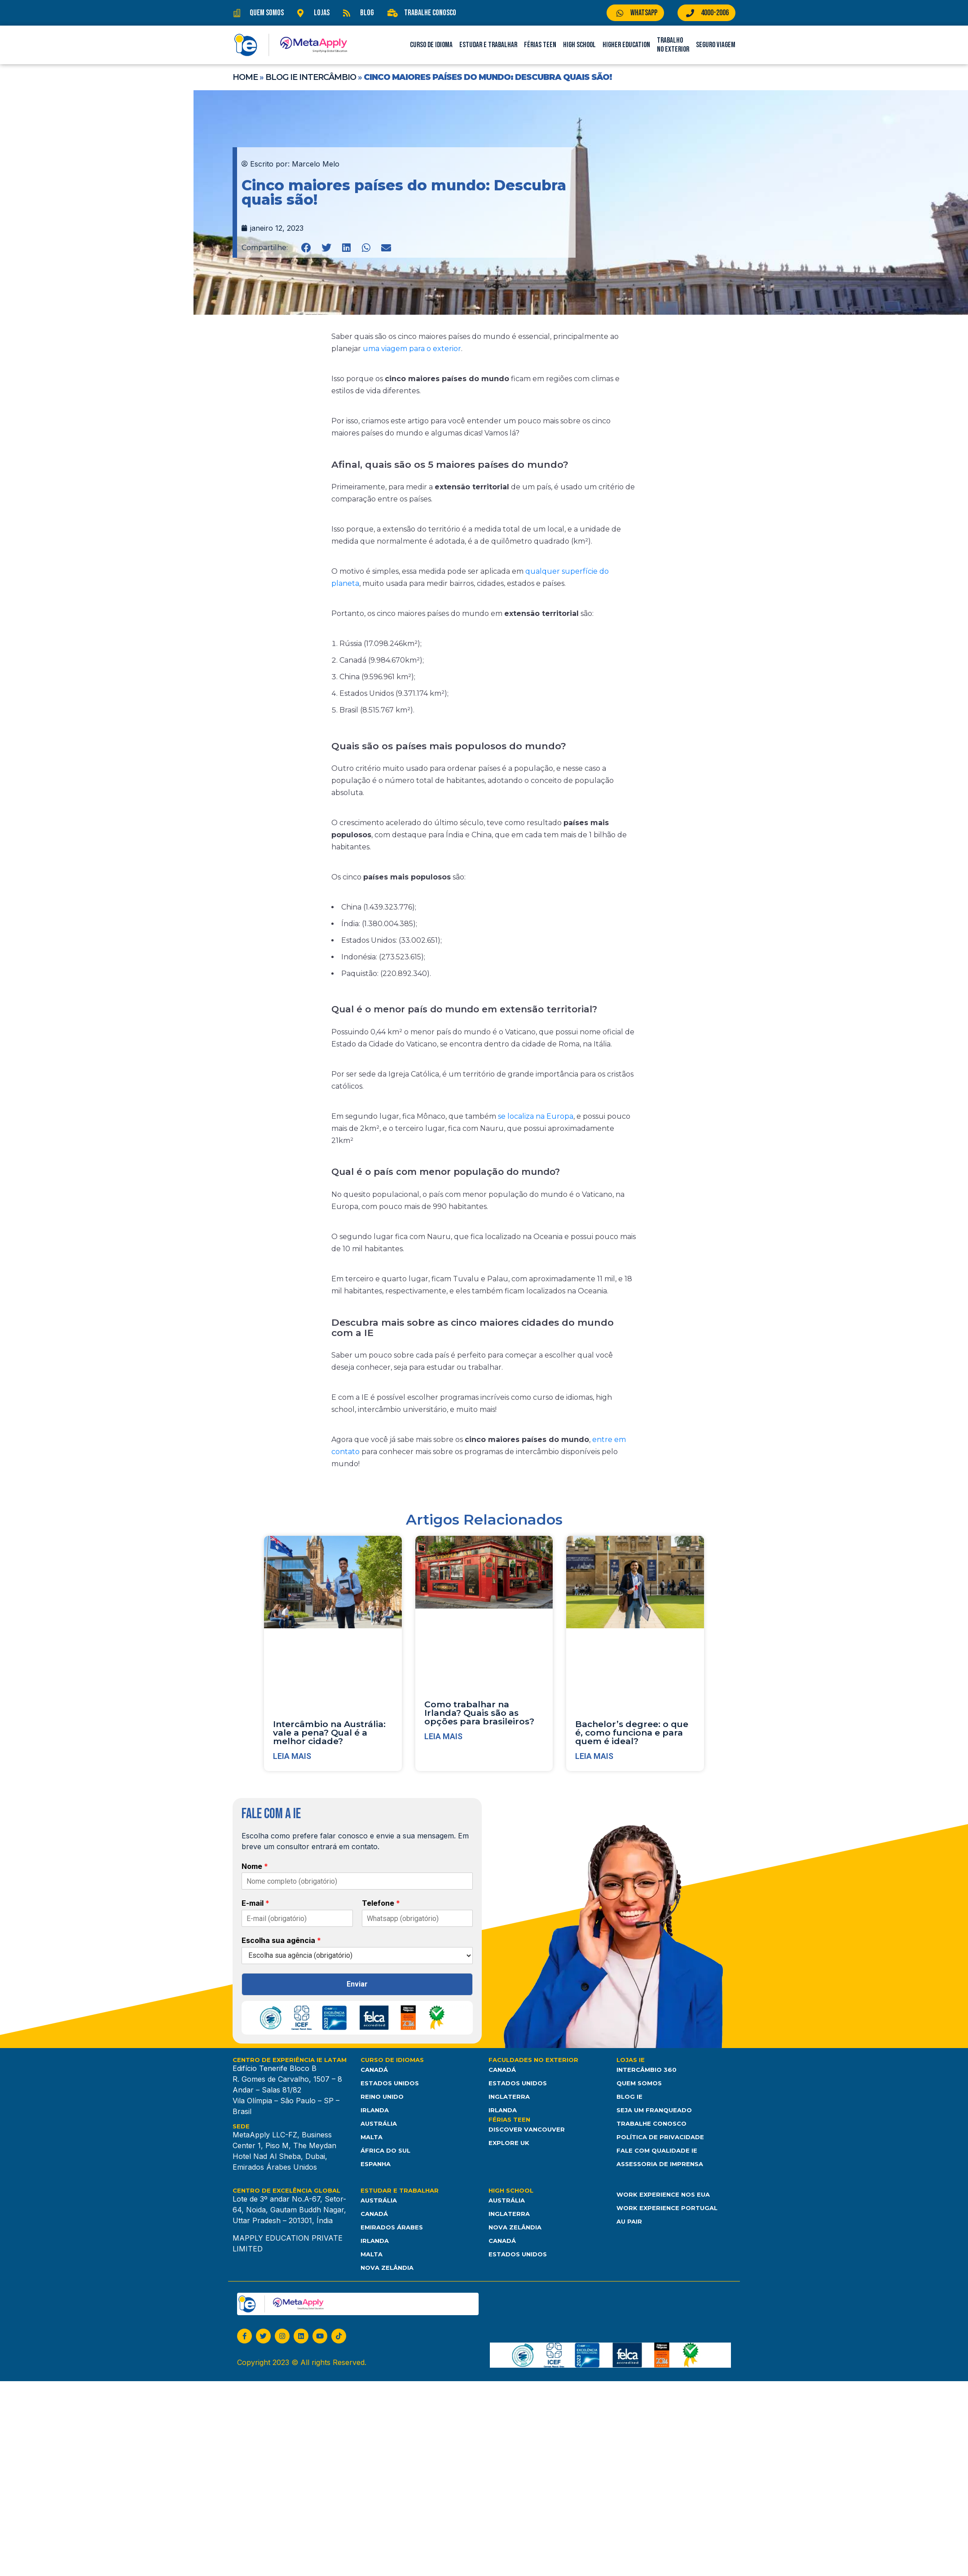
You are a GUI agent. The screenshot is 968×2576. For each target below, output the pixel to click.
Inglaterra (509, 2097)
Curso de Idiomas (392, 2060)
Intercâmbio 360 (646, 2070)
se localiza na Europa (534, 1116)
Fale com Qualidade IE (656, 2150)
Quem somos (639, 2083)
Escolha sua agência (281, 1940)
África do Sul (385, 2150)
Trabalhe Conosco (651, 2124)
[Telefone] (417, 1918)
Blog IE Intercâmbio (310, 77)
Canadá (374, 2070)
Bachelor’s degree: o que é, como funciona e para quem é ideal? (631, 1732)
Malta (372, 2137)
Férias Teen (540, 44)
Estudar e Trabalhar (488, 44)
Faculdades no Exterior (533, 2060)
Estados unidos (517, 2254)
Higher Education (626, 44)
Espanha (376, 2164)
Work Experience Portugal (666, 2207)
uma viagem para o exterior (411, 348)
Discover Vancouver (526, 2129)
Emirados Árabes (392, 2227)
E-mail (255, 1903)
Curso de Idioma (431, 44)
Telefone (381, 1903)
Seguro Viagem (715, 44)
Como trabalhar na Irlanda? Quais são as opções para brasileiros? (479, 1713)
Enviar (357, 1984)
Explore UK (508, 2143)
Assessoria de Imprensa (659, 2164)
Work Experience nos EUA (663, 2194)
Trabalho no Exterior (673, 45)
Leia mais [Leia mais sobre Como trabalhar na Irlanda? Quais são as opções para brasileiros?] (443, 1736)
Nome (255, 1866)
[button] (306, 247)
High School (579, 44)
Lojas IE (630, 2060)
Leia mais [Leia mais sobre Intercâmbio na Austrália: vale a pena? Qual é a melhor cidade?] (292, 1756)
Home (245, 77)
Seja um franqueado (654, 2110)
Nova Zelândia (387, 2267)
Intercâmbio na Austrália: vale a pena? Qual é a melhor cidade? (329, 1732)
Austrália (379, 2124)
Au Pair (629, 2221)
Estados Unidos (390, 2083)
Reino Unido (382, 2097)
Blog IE (629, 2097)
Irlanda (375, 2110)
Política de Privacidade (660, 2137)
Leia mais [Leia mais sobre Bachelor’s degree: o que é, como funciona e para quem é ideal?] (594, 1756)
